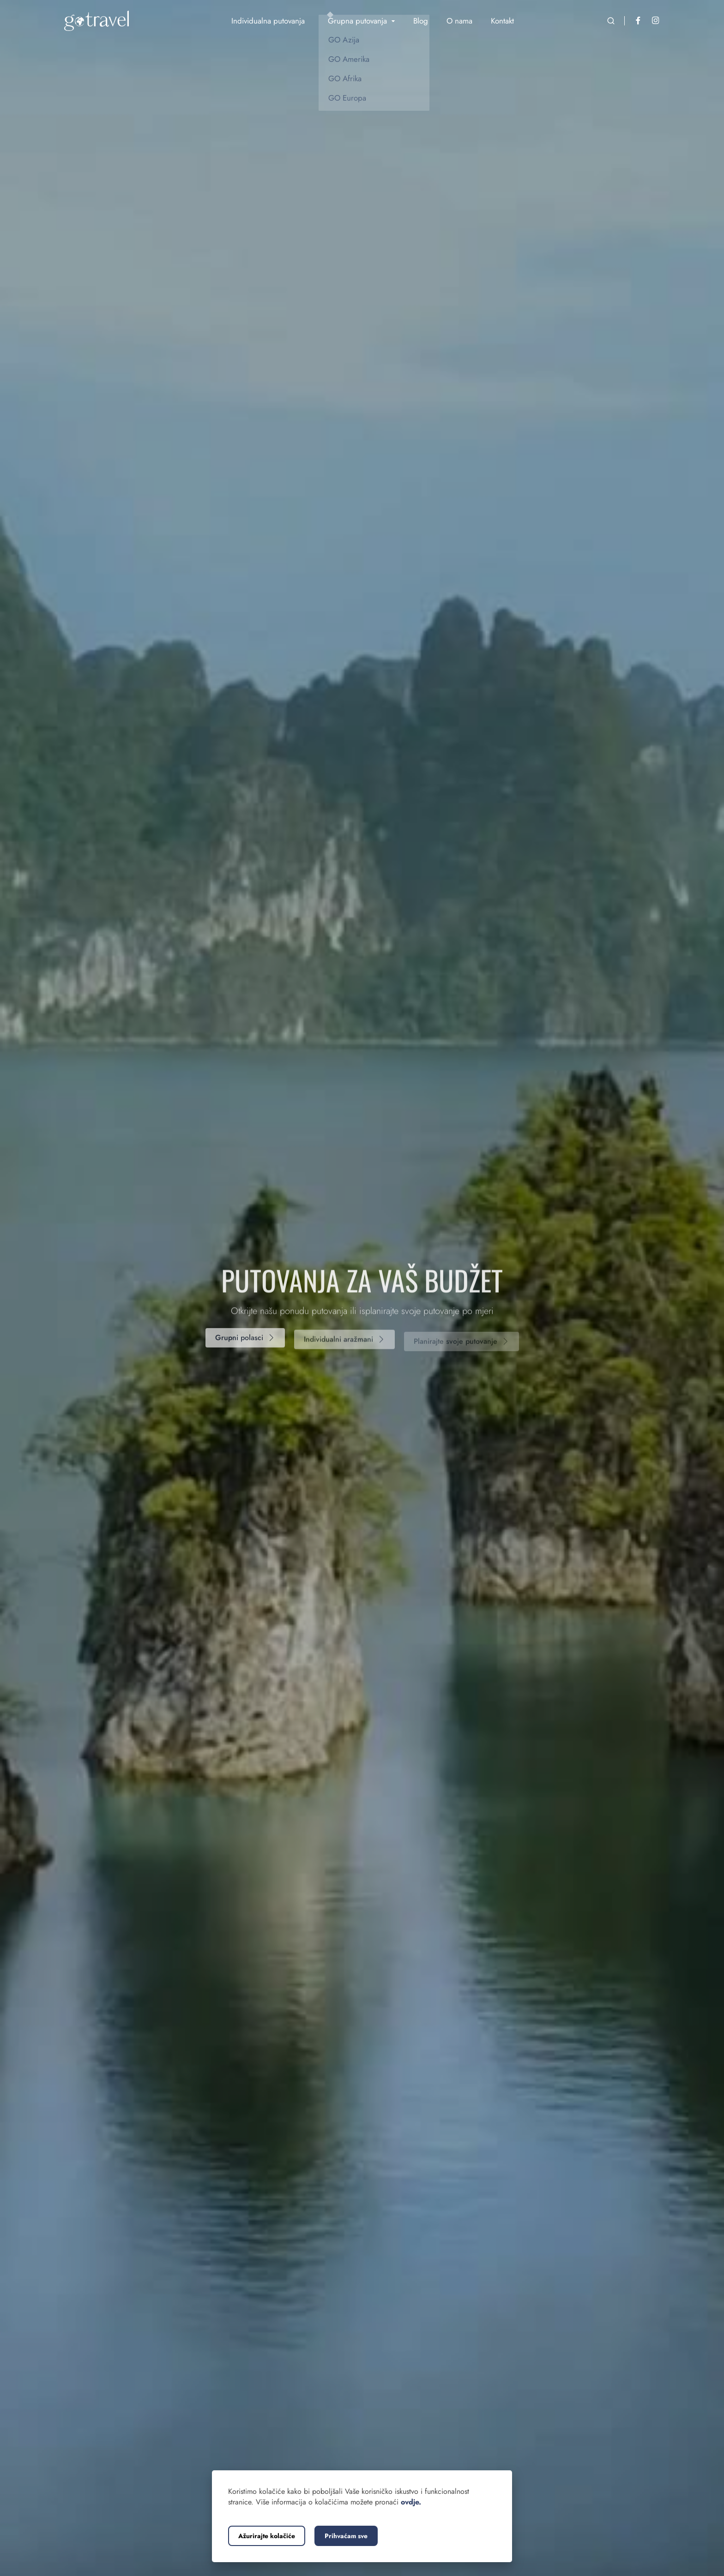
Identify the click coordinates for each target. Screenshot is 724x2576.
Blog (420, 20)
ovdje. (411, 2502)
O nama (459, 20)
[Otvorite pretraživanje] (611, 21)
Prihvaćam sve (346, 2535)
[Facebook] (638, 20)
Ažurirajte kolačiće (266, 2535)
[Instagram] (656, 20)
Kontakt (502, 20)
